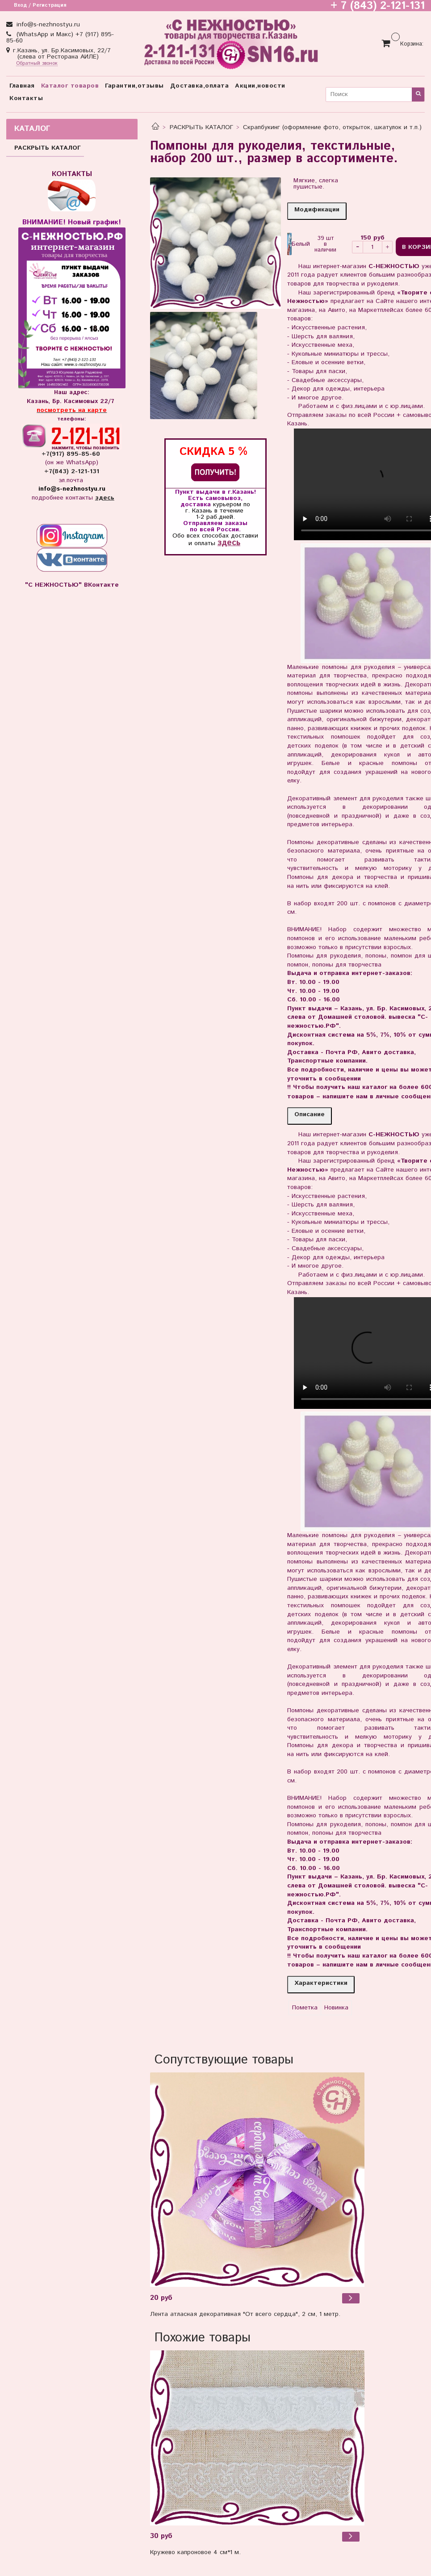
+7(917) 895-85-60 (72, 454)
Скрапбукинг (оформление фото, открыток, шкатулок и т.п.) (332, 127)
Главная (22, 85)
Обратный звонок (37, 63)
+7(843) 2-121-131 (71, 471)
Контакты (26, 98)
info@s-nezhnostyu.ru (47, 24)
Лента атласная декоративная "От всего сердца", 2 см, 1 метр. (245, 2314)
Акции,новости (260, 85)
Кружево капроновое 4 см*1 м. (195, 2552)
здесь (229, 543)
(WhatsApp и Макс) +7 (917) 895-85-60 (60, 37)
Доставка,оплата (199, 85)
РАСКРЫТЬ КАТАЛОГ (201, 127)
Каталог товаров (70, 85)
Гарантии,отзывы (134, 85)
